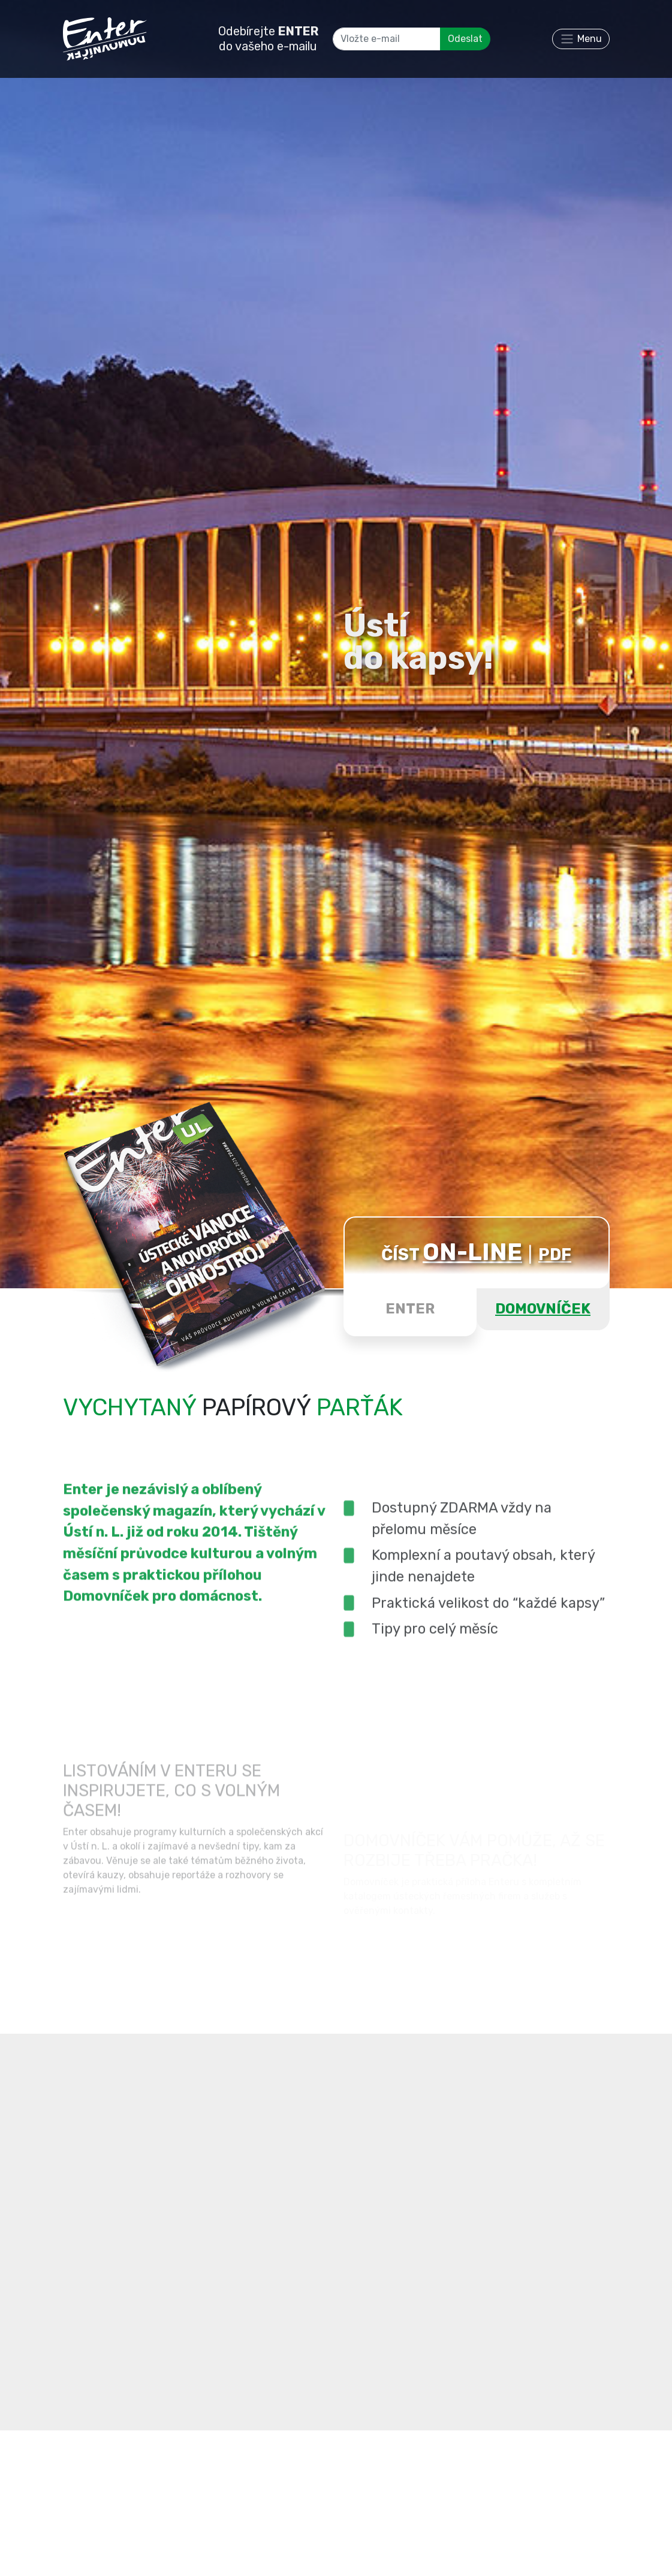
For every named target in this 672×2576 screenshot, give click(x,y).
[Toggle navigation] (581, 39)
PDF (554, 1254)
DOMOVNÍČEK (542, 1308)
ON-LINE (472, 1252)
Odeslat (465, 38)
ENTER (410, 1308)
